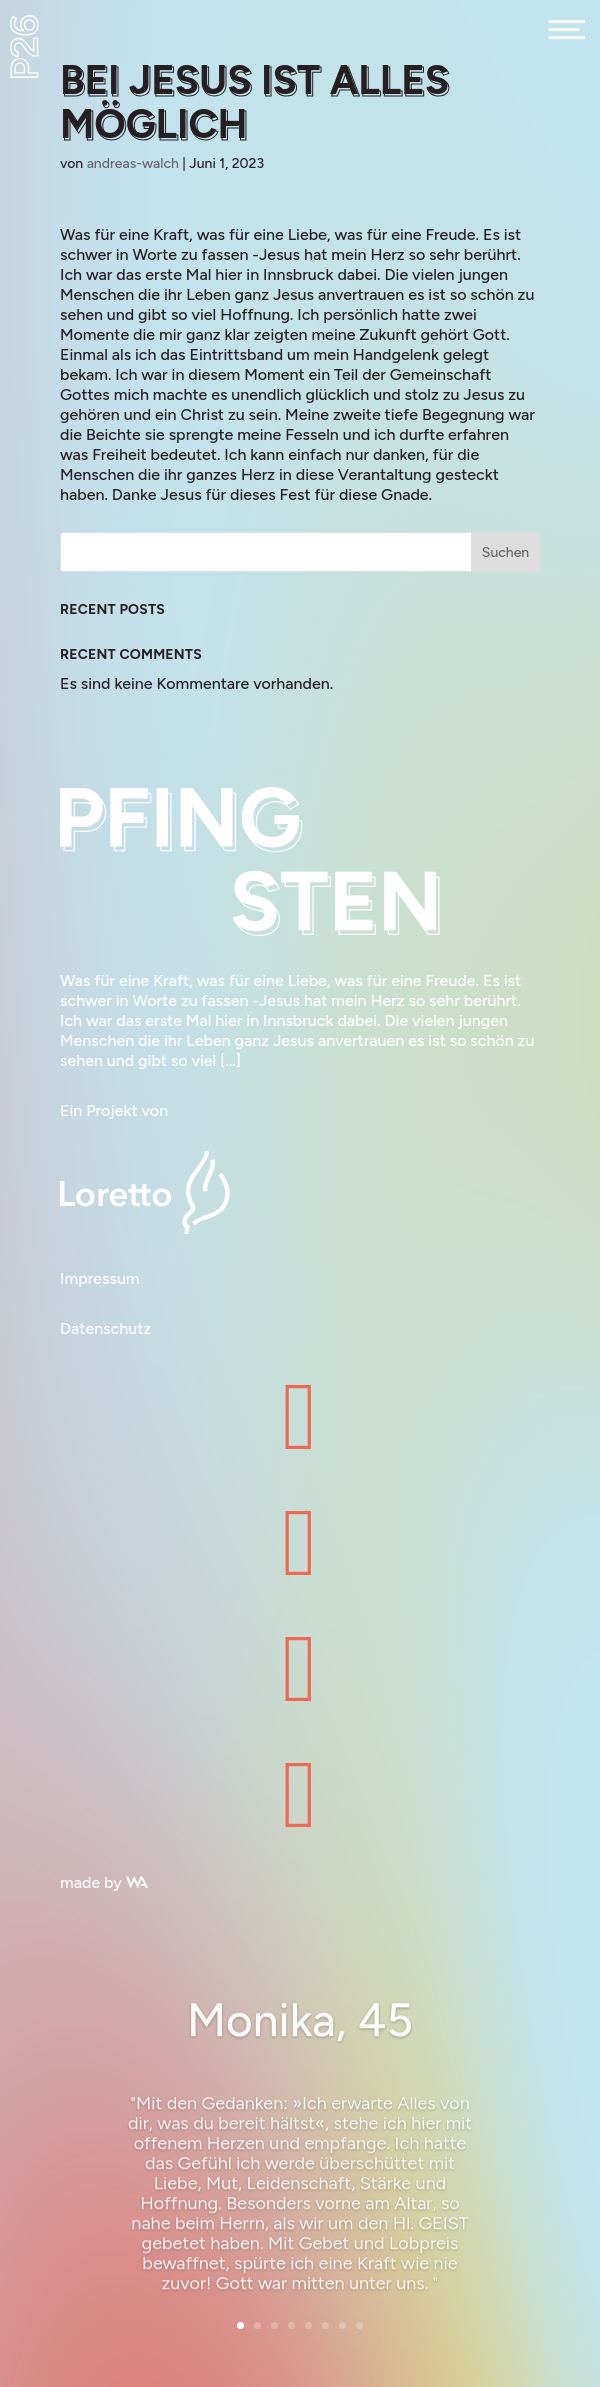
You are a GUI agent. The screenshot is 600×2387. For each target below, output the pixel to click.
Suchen (505, 552)
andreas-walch (133, 163)
